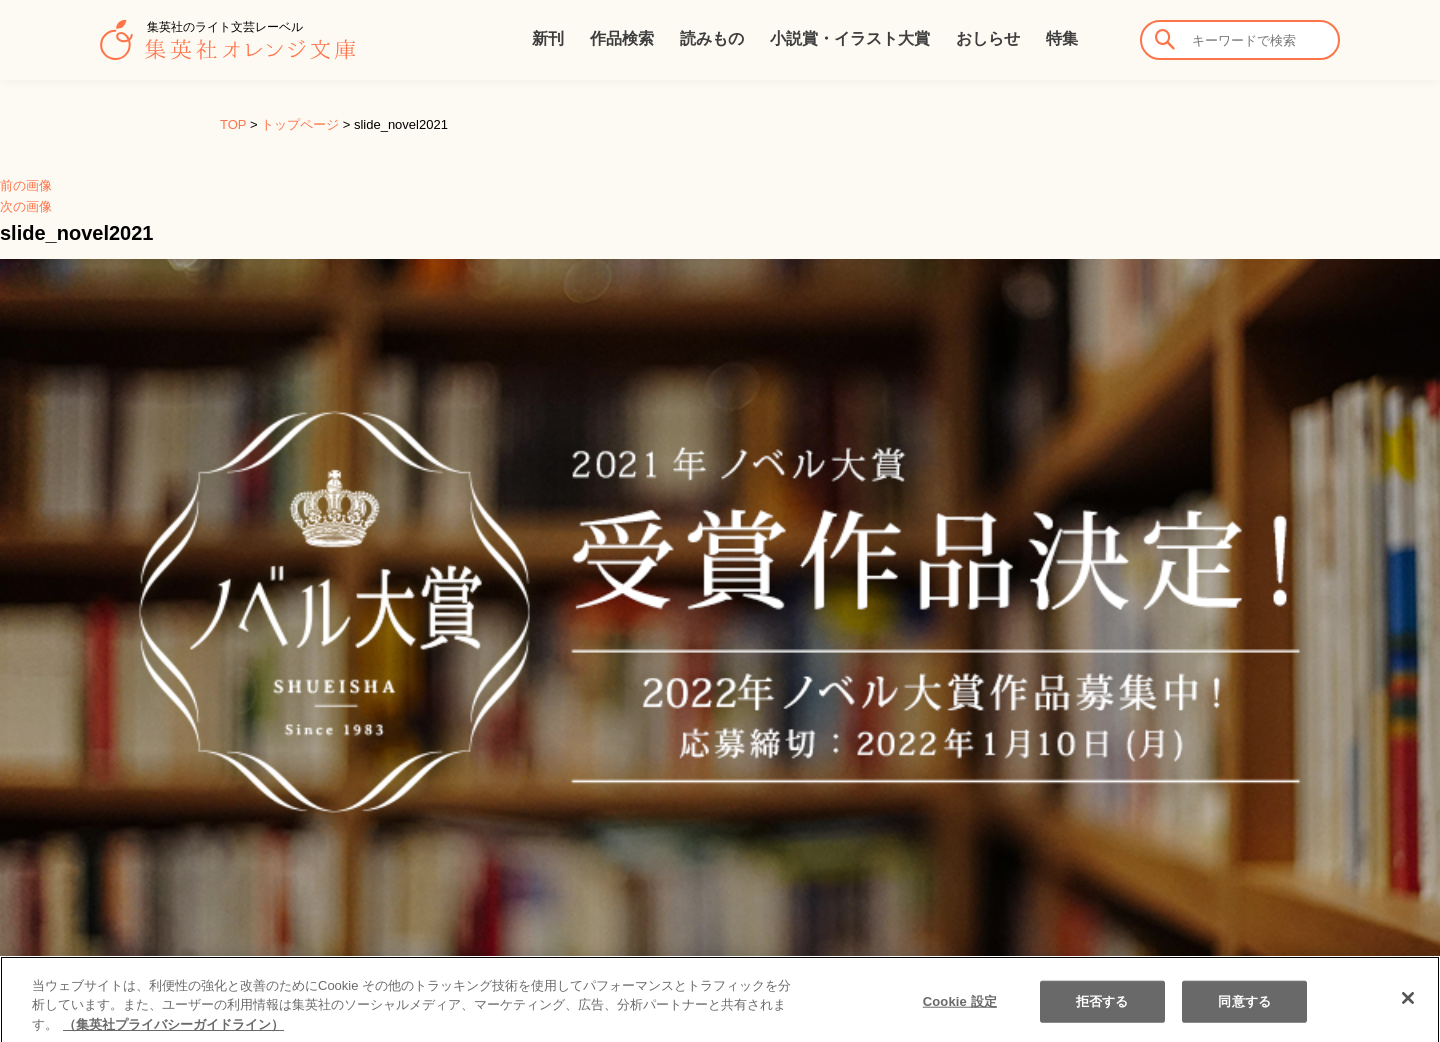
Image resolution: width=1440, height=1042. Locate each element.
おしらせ (988, 38)
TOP (233, 124)
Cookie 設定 (960, 1013)
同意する (1244, 1013)
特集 (1062, 38)
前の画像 (26, 185)
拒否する (1102, 1013)
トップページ (300, 124)
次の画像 (26, 206)
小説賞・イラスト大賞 (850, 38)
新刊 (548, 38)
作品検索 (622, 38)
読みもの (712, 38)
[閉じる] (1408, 1010)
